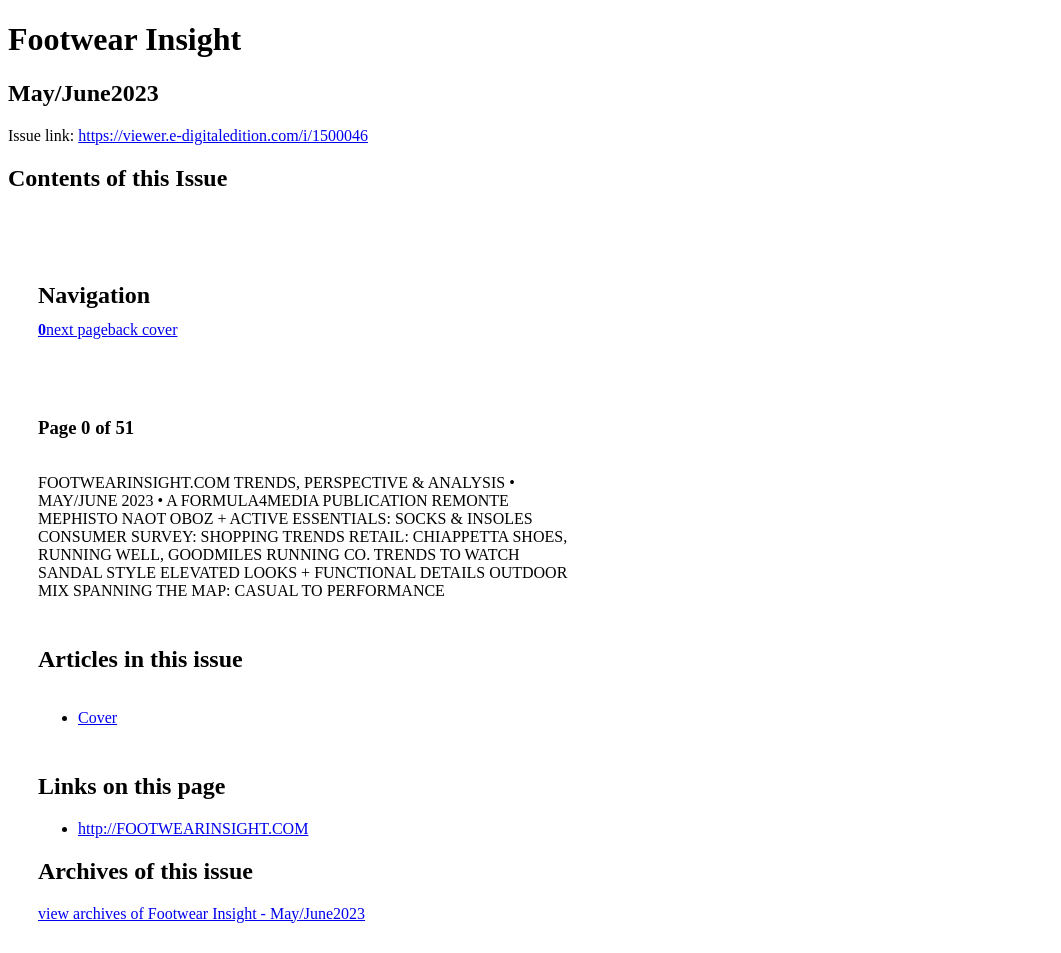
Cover (97, 717)
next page (77, 329)
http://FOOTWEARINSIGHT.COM (193, 828)
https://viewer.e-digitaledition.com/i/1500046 (223, 135)
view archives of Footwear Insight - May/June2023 (201, 913)
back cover (143, 329)
